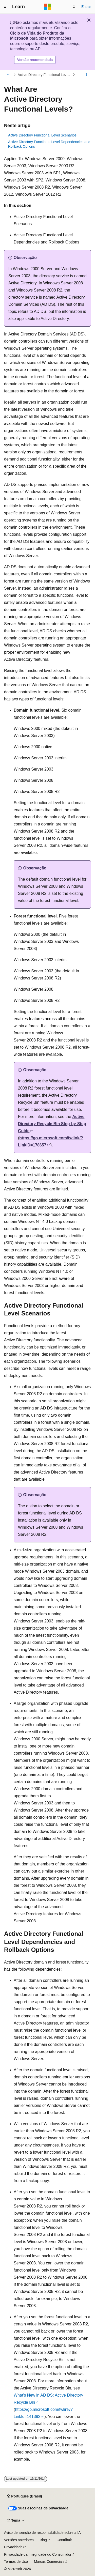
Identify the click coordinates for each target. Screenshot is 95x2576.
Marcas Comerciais (49, 2561)
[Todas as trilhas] (8, 75)
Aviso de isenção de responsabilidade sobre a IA (42, 2533)
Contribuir (64, 2540)
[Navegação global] (5, 6)
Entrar (86, 7)
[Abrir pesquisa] (74, 6)
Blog (43, 2540)
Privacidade (13, 2547)
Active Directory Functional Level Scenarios (42, 135)
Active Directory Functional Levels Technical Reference (45, 75)
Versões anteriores (19, 2540)
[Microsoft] (47, 7)
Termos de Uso (16, 2561)
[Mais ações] (86, 75)
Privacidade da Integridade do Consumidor (37, 2554)
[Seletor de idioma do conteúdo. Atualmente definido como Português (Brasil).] (24, 2496)
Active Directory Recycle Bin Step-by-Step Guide (52, 1123)
